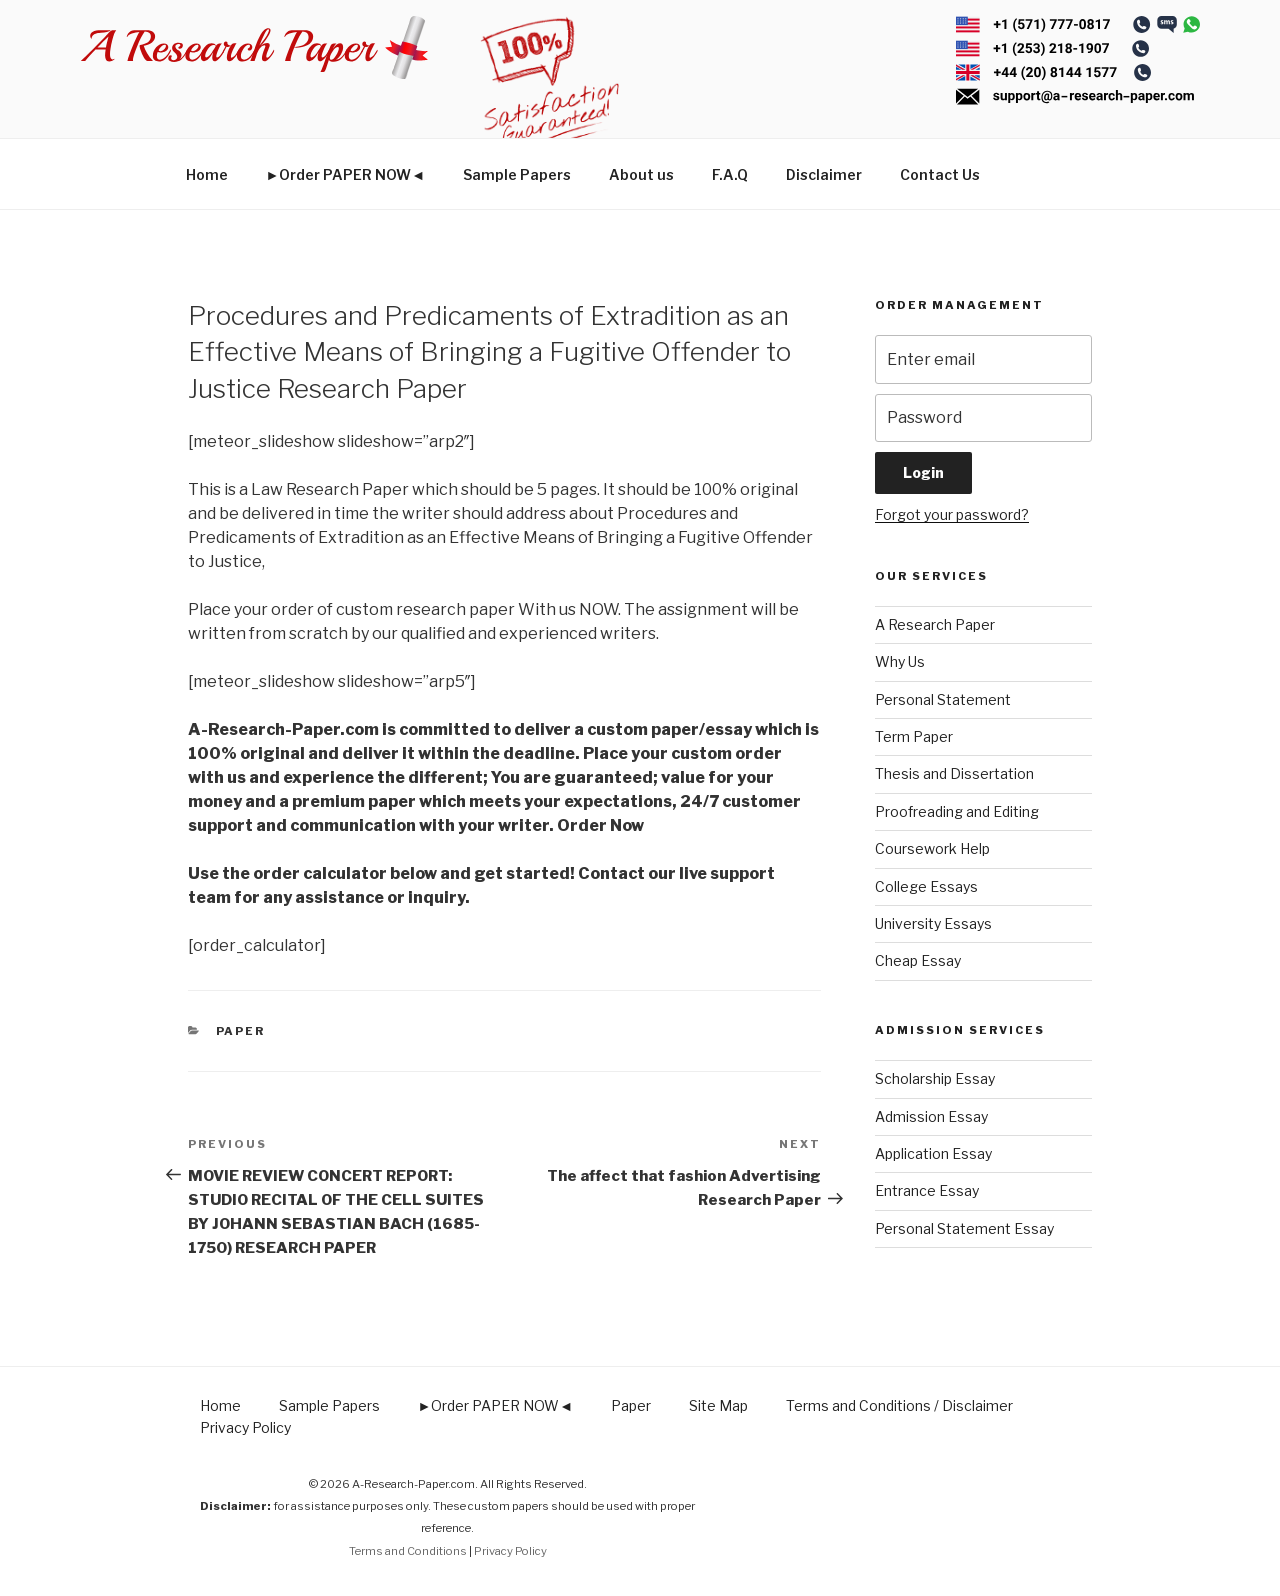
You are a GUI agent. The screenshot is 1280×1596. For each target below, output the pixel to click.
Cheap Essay (918, 960)
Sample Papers (517, 174)
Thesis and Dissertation (954, 773)
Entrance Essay (927, 1190)
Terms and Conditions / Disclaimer (899, 1405)
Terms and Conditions (408, 1551)
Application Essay (933, 1153)
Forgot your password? (952, 514)
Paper (241, 1031)
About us (641, 174)
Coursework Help (932, 848)
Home (207, 174)
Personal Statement (943, 699)
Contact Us (940, 174)
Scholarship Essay (935, 1078)
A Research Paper (935, 624)
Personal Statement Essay (964, 1228)
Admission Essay (931, 1116)
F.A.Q (730, 174)
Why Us (900, 661)
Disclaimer (824, 174)
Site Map (718, 1405)
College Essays (926, 886)
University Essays (933, 923)
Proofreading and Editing (957, 811)
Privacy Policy (245, 1427)
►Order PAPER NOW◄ (346, 174)
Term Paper (914, 736)
